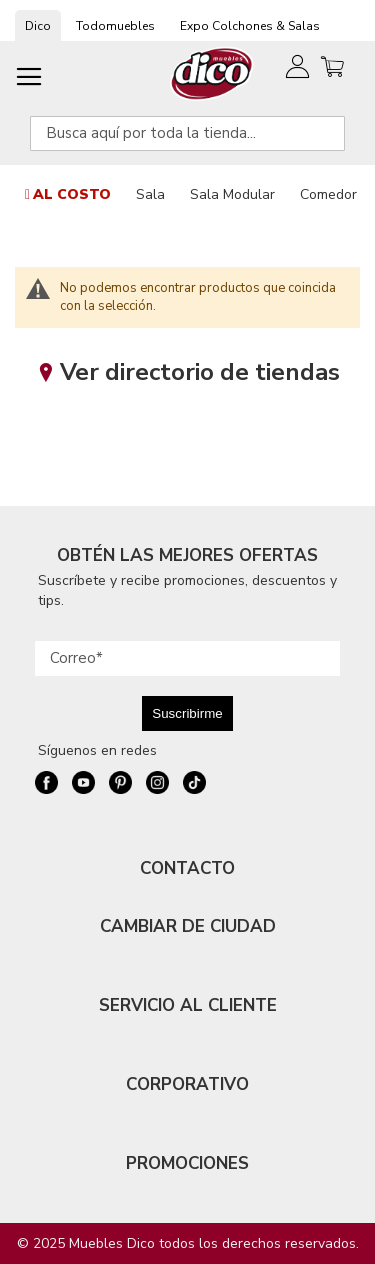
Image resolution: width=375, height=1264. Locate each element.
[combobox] (187, 133)
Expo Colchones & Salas (250, 26)
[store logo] (212, 73)
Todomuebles (115, 26)
